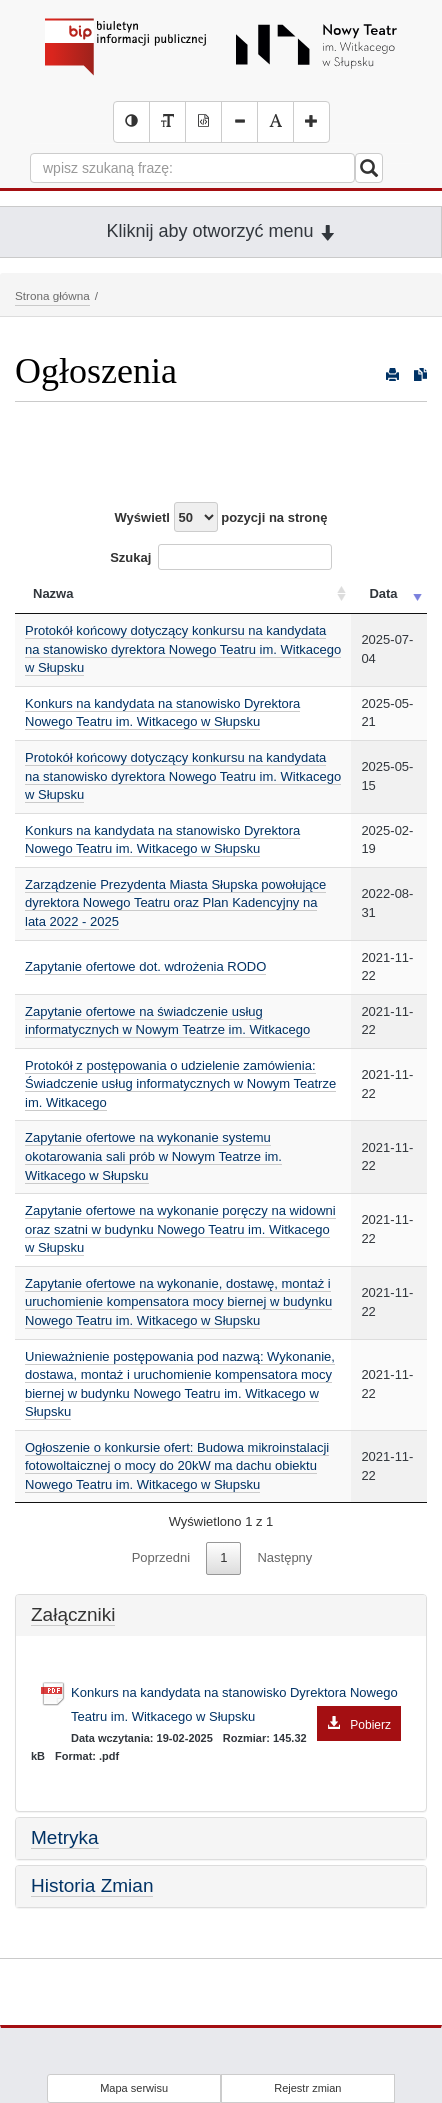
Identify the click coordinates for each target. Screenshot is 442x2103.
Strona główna (52, 295)
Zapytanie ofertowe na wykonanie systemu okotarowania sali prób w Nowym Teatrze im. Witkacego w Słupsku (153, 1156)
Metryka (65, 1837)
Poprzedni (161, 1557)
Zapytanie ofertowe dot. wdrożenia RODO (145, 966)
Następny (284, 1557)
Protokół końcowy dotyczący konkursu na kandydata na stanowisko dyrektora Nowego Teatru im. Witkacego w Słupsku (183, 649)
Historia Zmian (92, 1885)
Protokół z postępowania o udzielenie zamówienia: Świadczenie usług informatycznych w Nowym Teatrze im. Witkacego (180, 1084)
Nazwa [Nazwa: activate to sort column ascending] (53, 593)
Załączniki (73, 1614)
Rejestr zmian (307, 2088)
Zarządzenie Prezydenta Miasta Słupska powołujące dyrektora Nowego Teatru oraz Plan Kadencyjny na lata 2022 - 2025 (175, 903)
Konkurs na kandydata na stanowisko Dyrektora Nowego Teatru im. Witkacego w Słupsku (162, 713)
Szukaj (221, 557)
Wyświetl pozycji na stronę (221, 517)
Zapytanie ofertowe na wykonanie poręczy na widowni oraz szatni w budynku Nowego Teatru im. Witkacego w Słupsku (180, 1229)
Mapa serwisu (134, 2088)
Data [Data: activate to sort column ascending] (383, 593)
